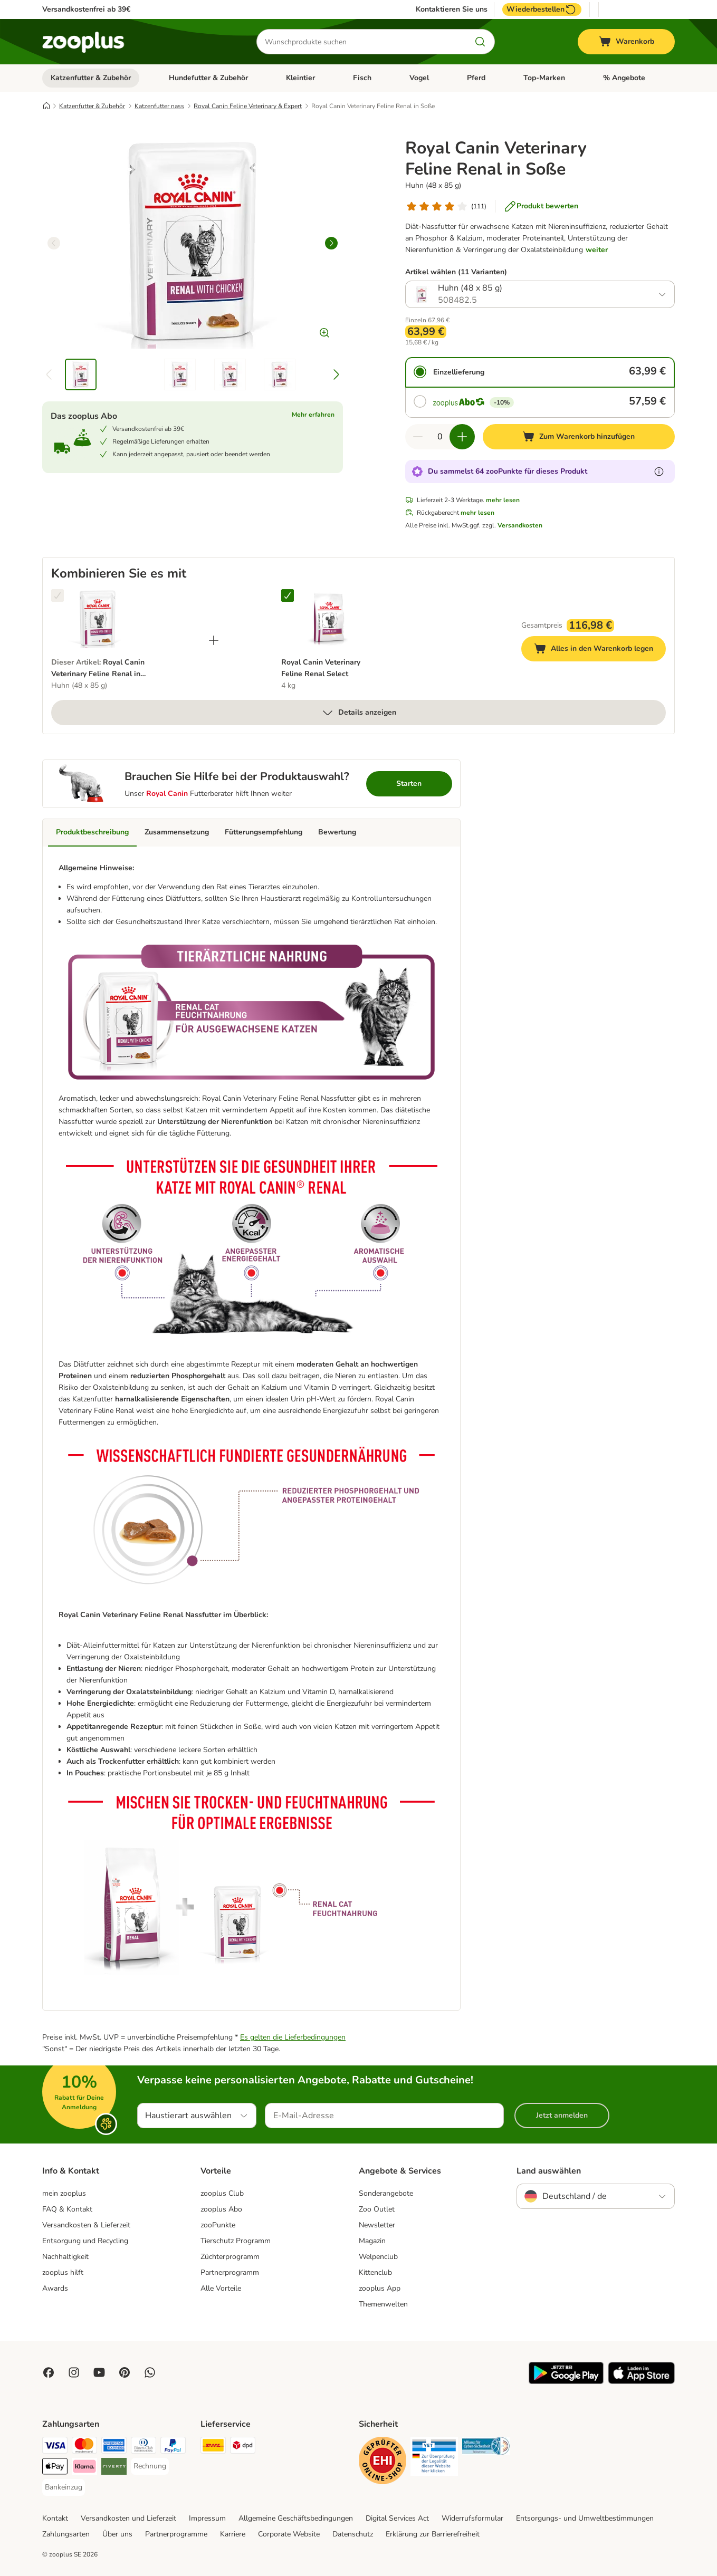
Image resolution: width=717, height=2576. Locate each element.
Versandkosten (520, 525)
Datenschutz (352, 2534)
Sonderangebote (386, 2193)
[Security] (382, 2462)
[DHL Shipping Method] (213, 2447)
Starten (409, 783)
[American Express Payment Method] (114, 2447)
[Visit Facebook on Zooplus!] (48, 2372)
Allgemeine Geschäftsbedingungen (295, 2518)
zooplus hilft (62, 2272)
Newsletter (377, 2225)
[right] (331, 243)
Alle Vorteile (220, 2288)
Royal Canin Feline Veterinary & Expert (248, 106)
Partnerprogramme (176, 2534)
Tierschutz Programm (235, 2241)
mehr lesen (503, 500)
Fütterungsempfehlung (263, 832)
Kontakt (55, 2518)
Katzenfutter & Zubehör (91, 78)
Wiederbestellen (541, 9)
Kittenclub (375, 2272)
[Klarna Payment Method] (84, 2468)
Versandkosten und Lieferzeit (128, 2518)
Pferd (476, 78)
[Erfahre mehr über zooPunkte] (658, 471)
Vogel (419, 78)
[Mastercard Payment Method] (84, 2447)
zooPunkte (217, 2225)
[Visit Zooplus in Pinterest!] (124, 2372)
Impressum (207, 2518)
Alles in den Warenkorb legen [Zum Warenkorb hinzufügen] (600, 650)
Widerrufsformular (472, 2518)
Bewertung (337, 832)
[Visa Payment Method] (55, 2447)
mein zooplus (64, 2193)
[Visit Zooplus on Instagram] (74, 2372)
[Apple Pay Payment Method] (55, 2468)
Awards (55, 2288)
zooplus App (379, 2288)
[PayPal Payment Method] (173, 2447)
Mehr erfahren (313, 414)
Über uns (117, 2534)
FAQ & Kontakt (67, 2209)
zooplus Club (222, 2193)
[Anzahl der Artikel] (440, 436)
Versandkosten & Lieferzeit (86, 2225)
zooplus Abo (221, 2209)
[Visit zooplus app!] (566, 2382)
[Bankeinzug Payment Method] (63, 2487)
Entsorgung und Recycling (85, 2241)
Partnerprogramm (229, 2272)
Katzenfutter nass (159, 106)
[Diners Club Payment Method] (143, 2447)
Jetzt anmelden (562, 2115)
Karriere (232, 2534)
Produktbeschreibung (92, 832)
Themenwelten (383, 2304)
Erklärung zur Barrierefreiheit (433, 2534)
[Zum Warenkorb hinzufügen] (579, 436)
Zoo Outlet (377, 2209)
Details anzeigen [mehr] (358, 712)
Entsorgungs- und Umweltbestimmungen (585, 2518)
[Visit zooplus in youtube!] (99, 2372)
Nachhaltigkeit (65, 2257)
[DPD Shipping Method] (242, 2447)
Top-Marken (544, 78)
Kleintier (300, 78)
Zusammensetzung (177, 832)
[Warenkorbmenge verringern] (418, 436)
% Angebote (624, 78)
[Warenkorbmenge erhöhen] (462, 436)
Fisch (362, 78)
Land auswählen (549, 2171)
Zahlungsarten (66, 2534)
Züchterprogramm (230, 2257)
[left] (53, 243)
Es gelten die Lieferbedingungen (293, 2037)
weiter (597, 250)
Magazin (372, 2241)
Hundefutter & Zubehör (208, 78)
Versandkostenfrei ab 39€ (86, 9)
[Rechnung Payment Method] (149, 2466)
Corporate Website (289, 2534)
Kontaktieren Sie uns (451, 9)
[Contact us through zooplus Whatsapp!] (150, 2372)
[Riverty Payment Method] (114, 2468)
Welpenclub (378, 2257)
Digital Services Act (397, 2518)
